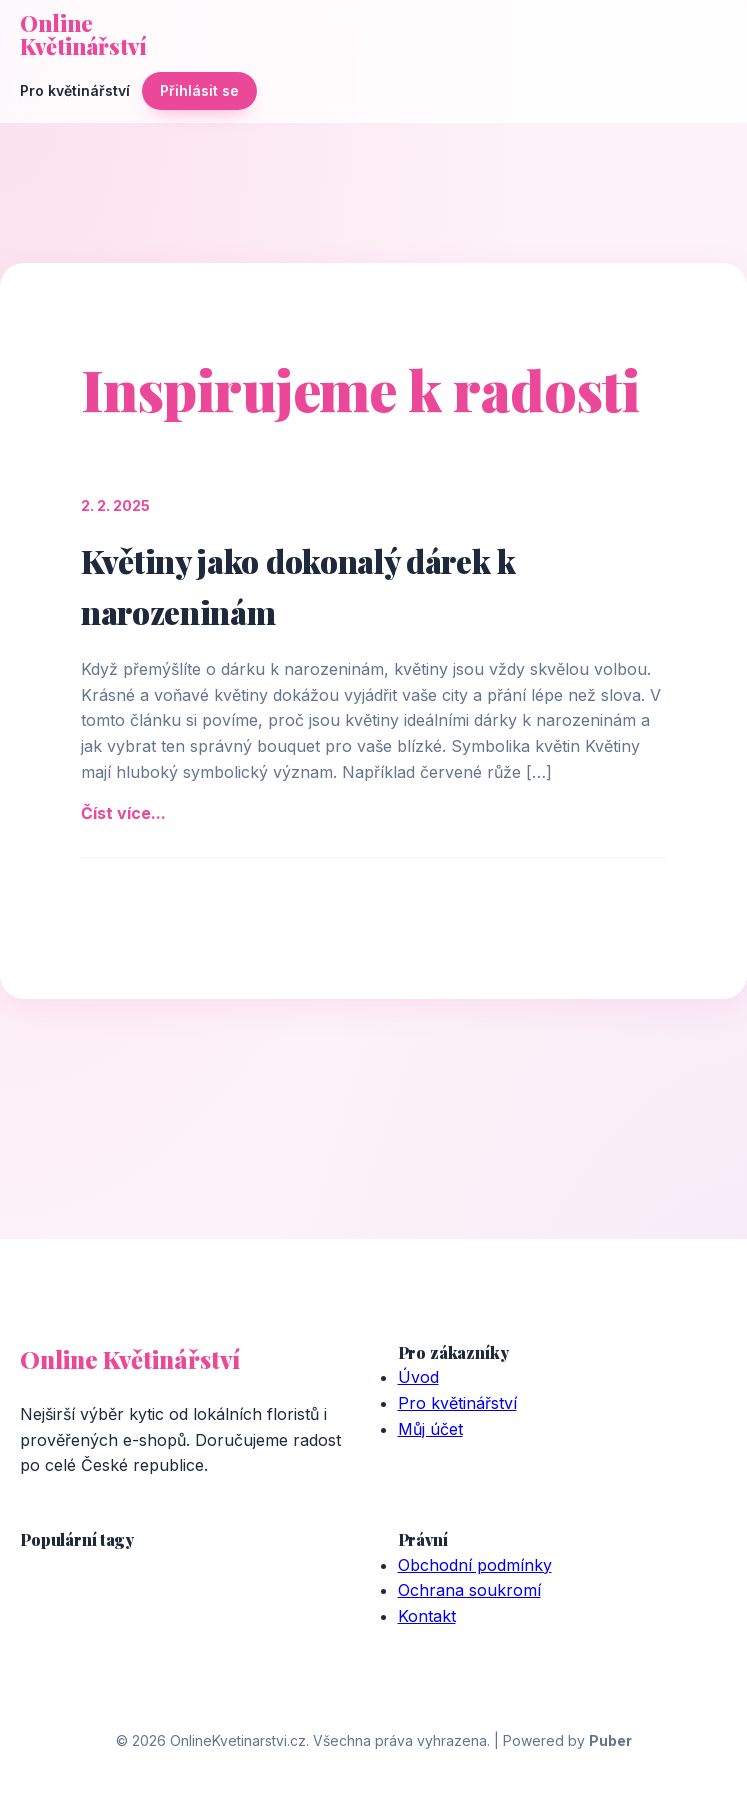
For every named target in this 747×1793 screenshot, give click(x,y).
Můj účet (430, 1429)
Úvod (418, 1377)
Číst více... (123, 813)
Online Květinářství (83, 35)
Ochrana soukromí (469, 1590)
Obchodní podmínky (475, 1565)
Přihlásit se (199, 90)
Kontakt (427, 1616)
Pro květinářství (75, 90)
